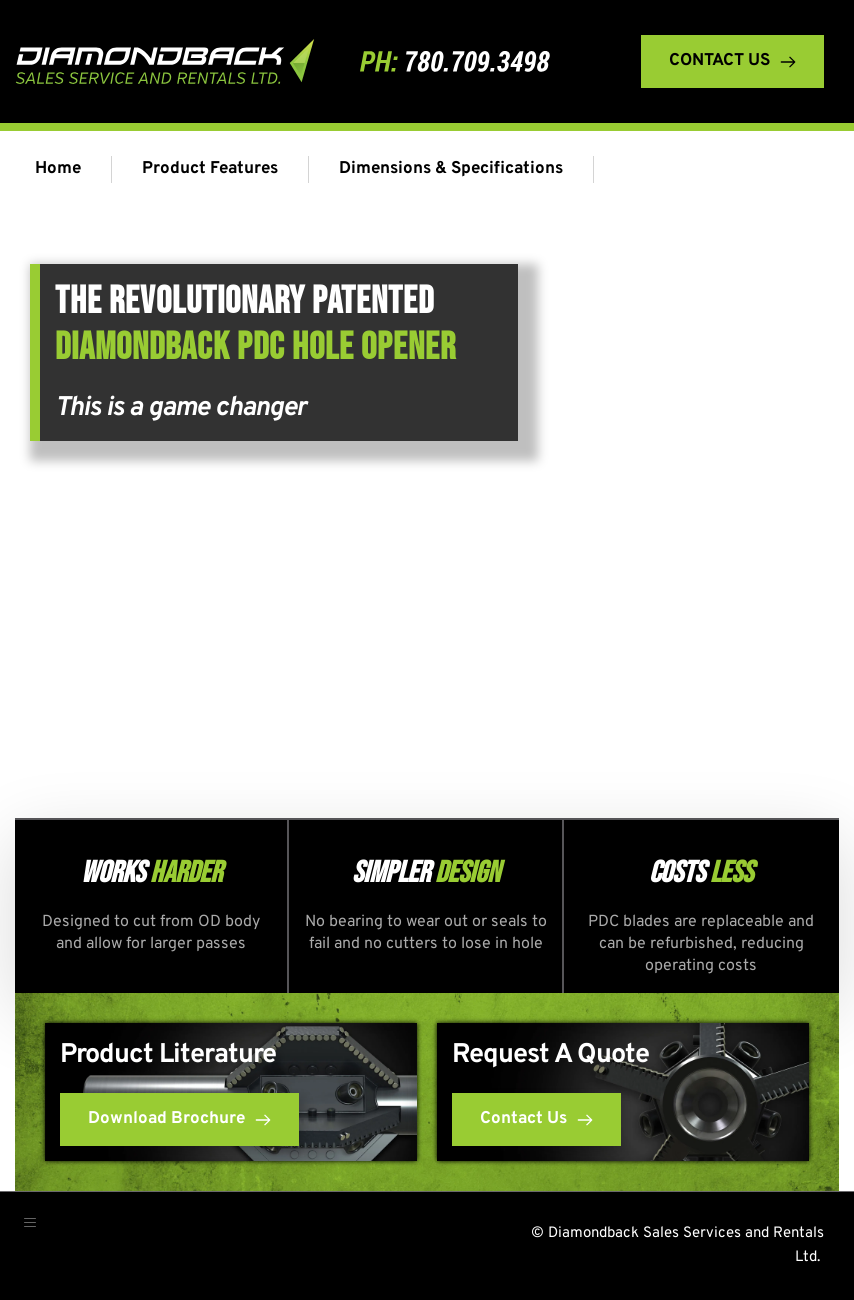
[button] (39, 1231)
